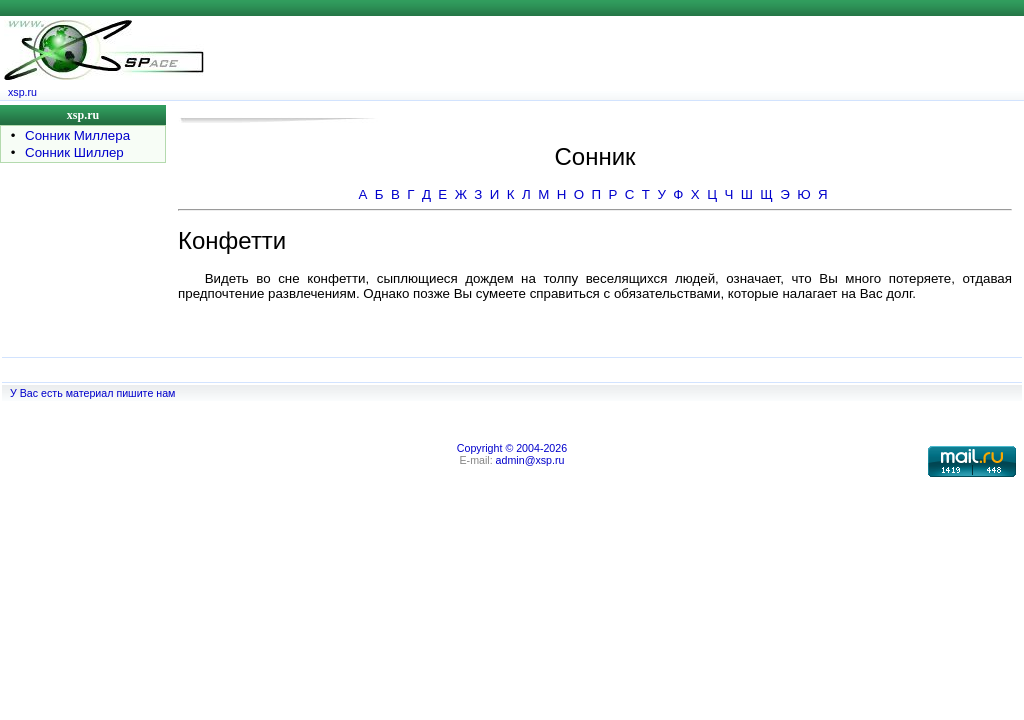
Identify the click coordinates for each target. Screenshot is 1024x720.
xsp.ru (22, 92)
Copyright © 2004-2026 (512, 448)
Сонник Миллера (77, 135)
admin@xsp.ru (530, 460)
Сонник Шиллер (74, 152)
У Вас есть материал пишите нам (92, 393)
